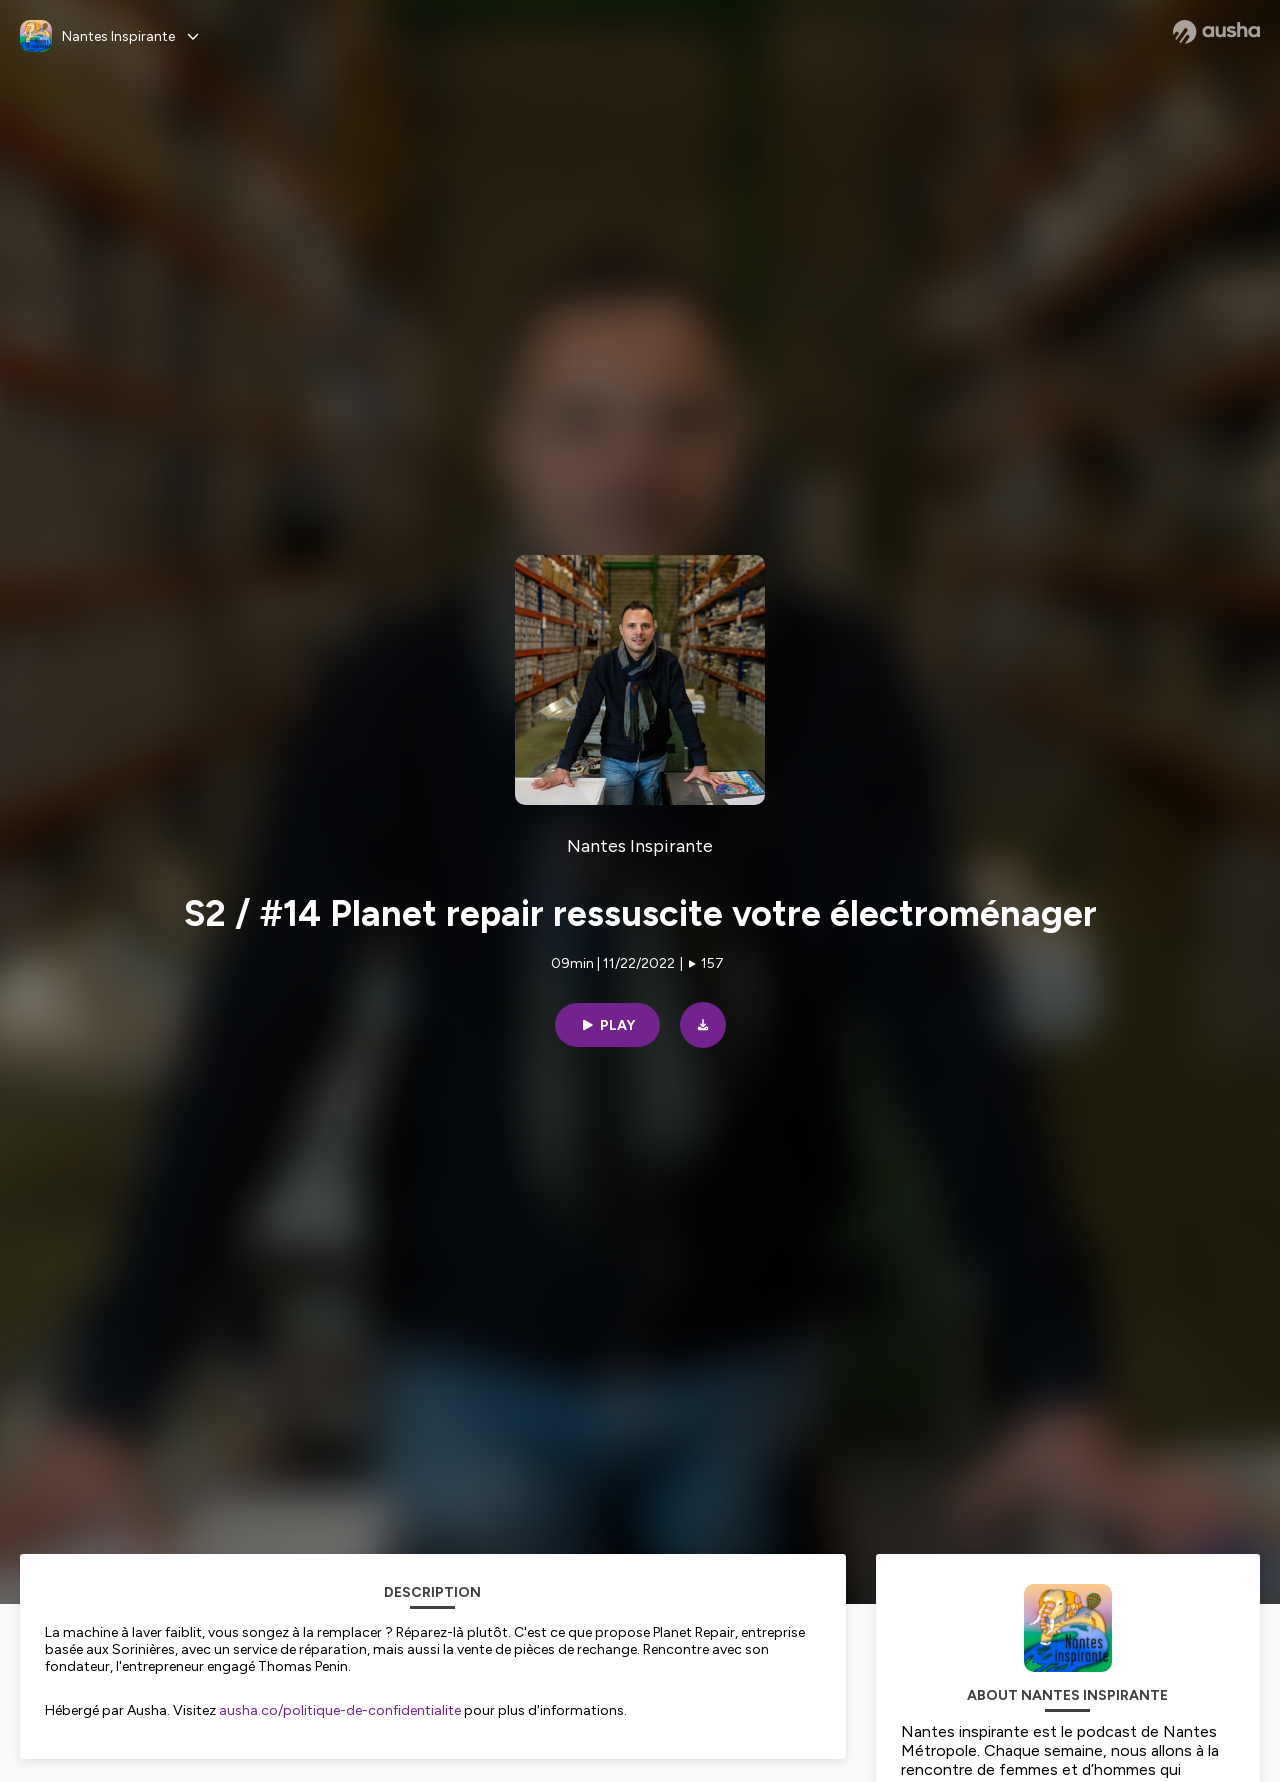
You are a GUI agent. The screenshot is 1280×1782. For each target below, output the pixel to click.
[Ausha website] (1216, 32)
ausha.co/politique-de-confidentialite (340, 1710)
